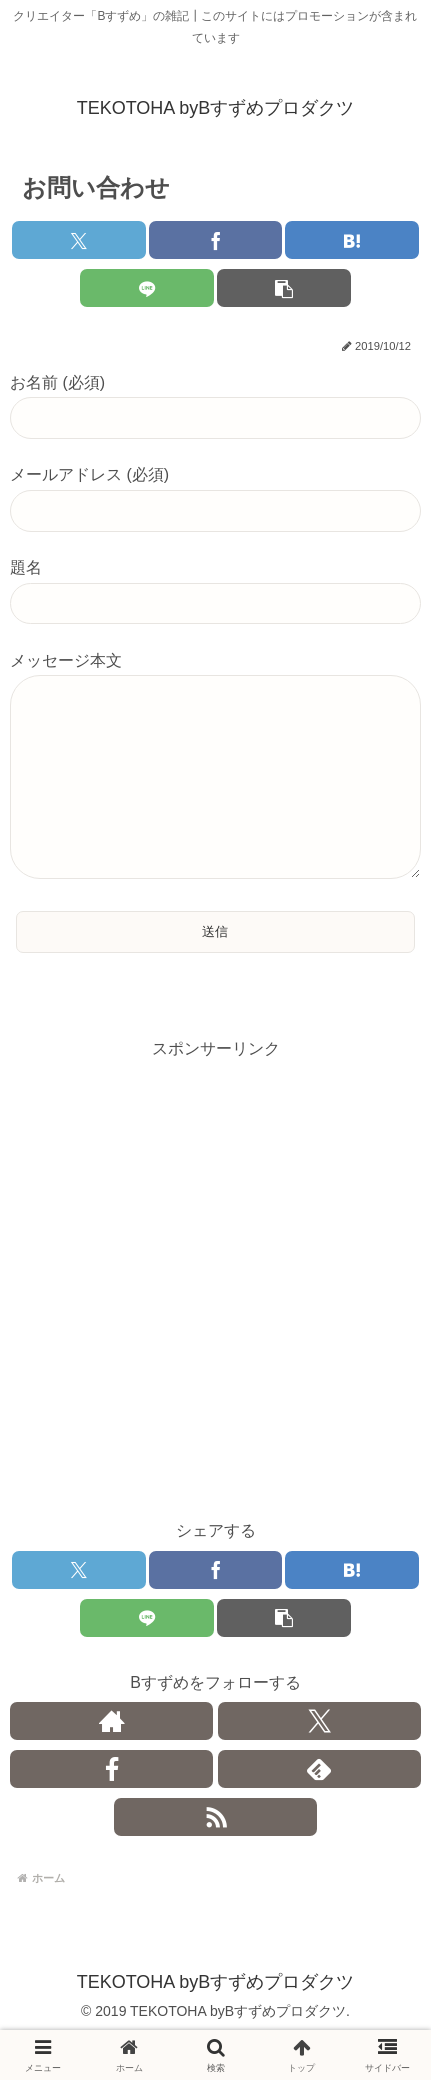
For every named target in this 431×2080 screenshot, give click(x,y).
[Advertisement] (215, 1319)
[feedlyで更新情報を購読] (319, 1809)
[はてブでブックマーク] (352, 240)
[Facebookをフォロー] (111, 1809)
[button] (284, 288)
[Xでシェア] (79, 240)
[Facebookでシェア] (216, 240)
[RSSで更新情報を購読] (215, 1857)
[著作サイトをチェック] (111, 1761)
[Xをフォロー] (319, 1761)
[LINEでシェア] (147, 288)
